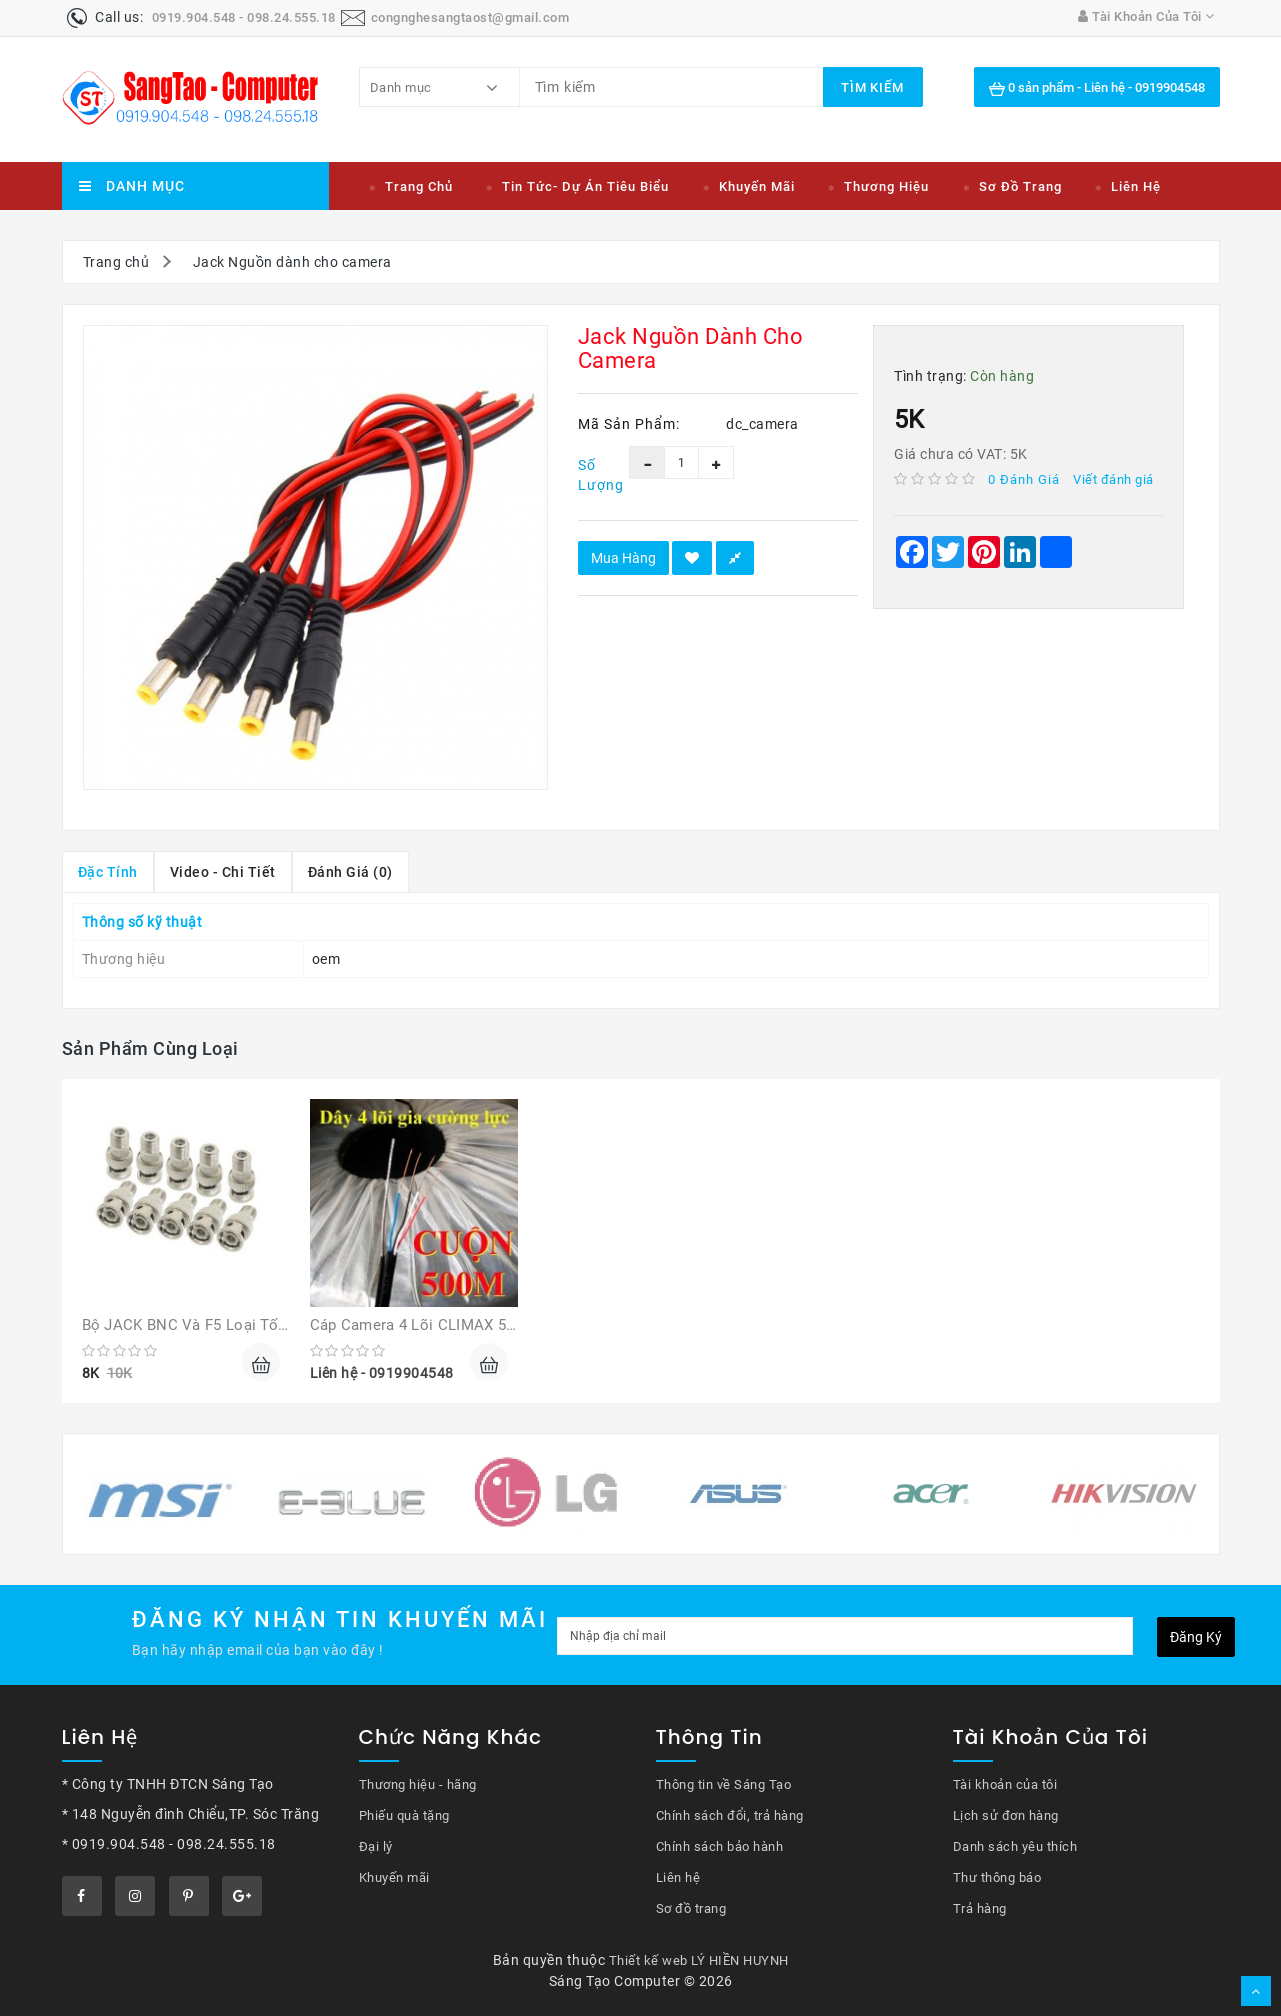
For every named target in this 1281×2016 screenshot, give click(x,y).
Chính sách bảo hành (720, 1846)
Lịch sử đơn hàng (1006, 1815)
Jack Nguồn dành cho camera (292, 262)
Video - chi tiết (223, 872)
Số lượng (589, 475)
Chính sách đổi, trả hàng (730, 1815)
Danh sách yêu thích (1015, 1846)
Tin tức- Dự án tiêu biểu (585, 186)
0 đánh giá (1024, 479)
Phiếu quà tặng (404, 1815)
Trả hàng (980, 1908)
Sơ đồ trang (1020, 186)
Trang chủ (419, 186)
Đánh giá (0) (350, 872)
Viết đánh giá (1113, 479)
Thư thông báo (997, 1877)
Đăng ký (1196, 1637)
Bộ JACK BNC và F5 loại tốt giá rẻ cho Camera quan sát (286, 1325)
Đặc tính (108, 872)
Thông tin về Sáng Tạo (724, 1784)
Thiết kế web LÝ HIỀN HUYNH (699, 1960)
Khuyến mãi (757, 186)
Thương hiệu (886, 186)
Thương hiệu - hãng (418, 1784)
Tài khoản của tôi (1005, 1784)
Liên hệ (1136, 186)
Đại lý (376, 1846)
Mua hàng (623, 558)
